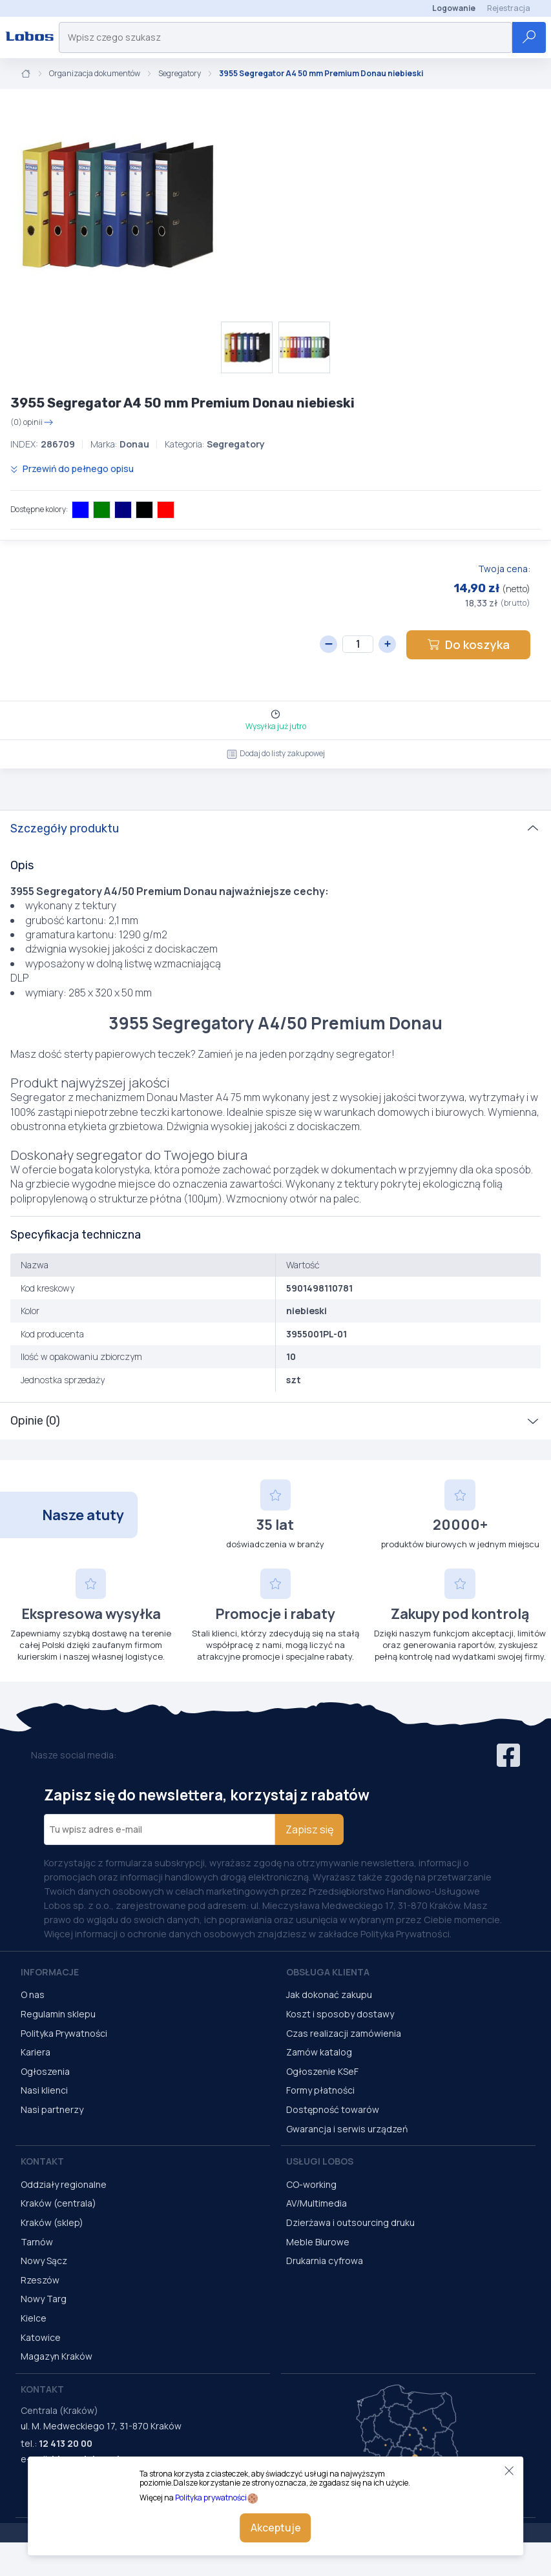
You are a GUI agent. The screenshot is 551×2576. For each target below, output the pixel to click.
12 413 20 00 (65, 2443)
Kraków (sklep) (52, 2222)
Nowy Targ (44, 2299)
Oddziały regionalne (64, 2184)
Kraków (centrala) (58, 2203)
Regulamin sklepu (58, 2014)
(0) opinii (32, 422)
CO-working (311, 2184)
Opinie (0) (35, 1421)
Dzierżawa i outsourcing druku (350, 2222)
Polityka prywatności (211, 2497)
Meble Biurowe (317, 2242)
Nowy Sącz (44, 2260)
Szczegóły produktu (64, 828)
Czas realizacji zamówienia (343, 2033)
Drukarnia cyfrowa (324, 2260)
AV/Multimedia (316, 2203)
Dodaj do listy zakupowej (276, 753)
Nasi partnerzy (52, 2109)
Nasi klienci (44, 2090)
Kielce (34, 2318)
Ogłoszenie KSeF (322, 2071)
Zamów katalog (319, 2052)
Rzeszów (40, 2280)
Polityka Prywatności (64, 2033)
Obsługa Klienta (327, 1972)
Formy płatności (320, 2090)
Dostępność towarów (332, 2109)
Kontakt (42, 2161)
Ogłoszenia (45, 2071)
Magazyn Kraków (56, 2356)
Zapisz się (309, 1829)
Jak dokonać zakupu (329, 1994)
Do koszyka (468, 644)
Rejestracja (508, 8)
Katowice (41, 2337)
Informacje (50, 1972)
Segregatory (179, 73)
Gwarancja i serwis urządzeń (347, 2129)
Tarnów (37, 2242)
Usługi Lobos (319, 2161)
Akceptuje (276, 2527)
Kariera (35, 2052)
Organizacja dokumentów (94, 73)
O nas (33, 1994)
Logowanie (453, 8)
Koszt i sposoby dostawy (340, 2014)
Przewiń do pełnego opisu (72, 468)
